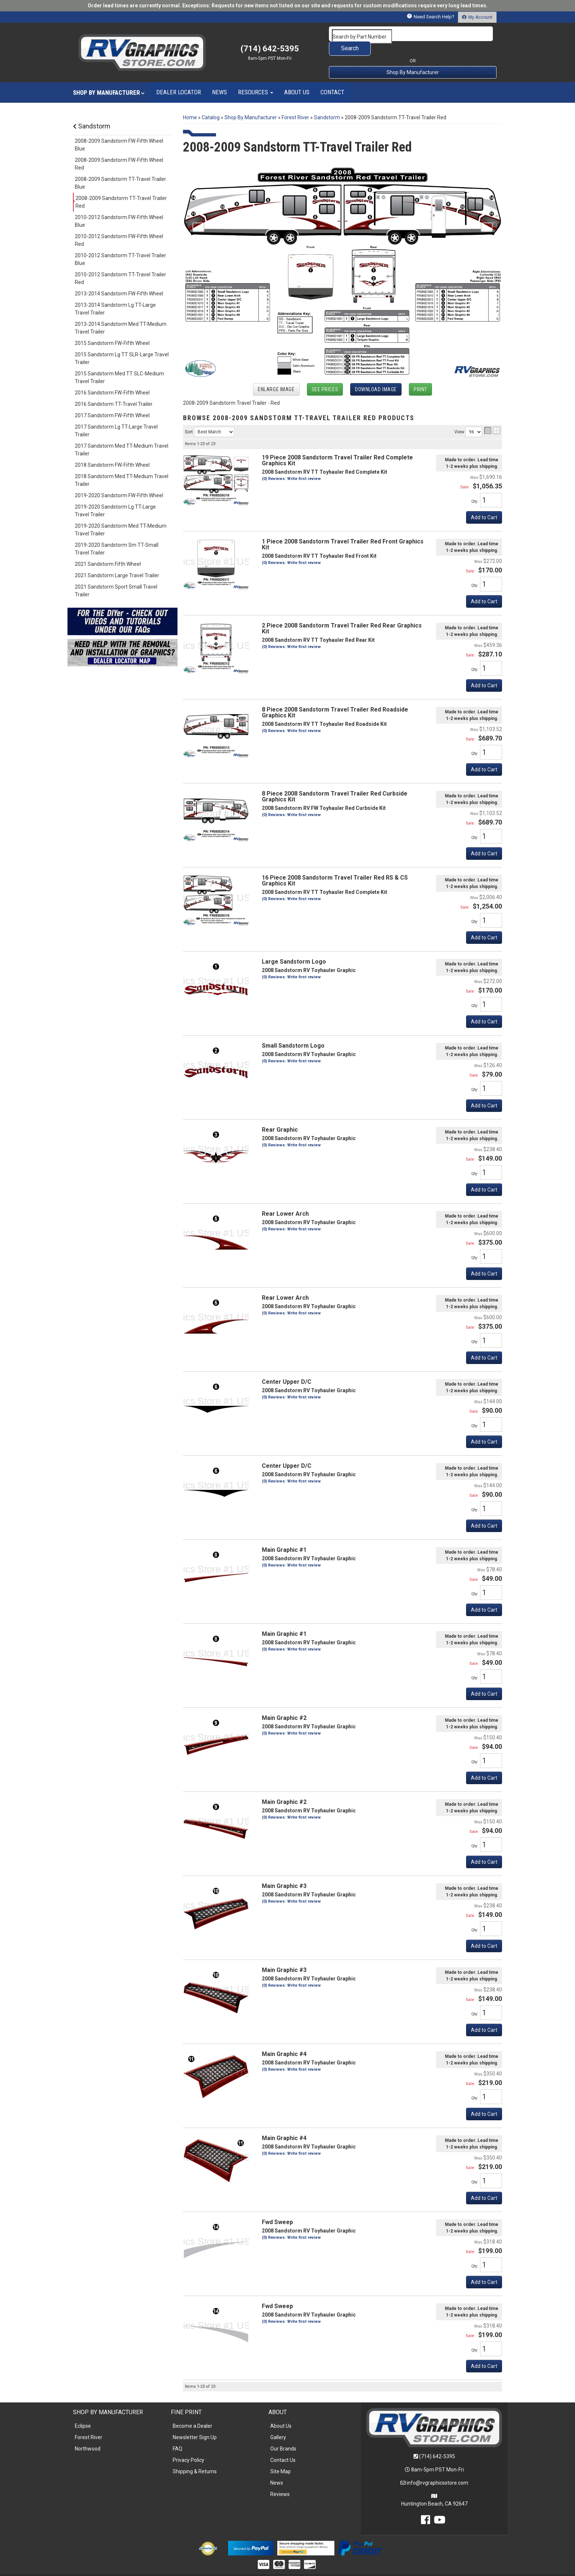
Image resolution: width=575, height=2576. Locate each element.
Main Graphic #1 (284, 1535)
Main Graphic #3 (284, 1871)
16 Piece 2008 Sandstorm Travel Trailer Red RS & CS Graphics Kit (335, 865)
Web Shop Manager (343, 2567)
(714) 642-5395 (437, 2442)
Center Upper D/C (286, 1367)
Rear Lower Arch (285, 1199)
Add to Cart (484, 755)
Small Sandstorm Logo (293, 1030)
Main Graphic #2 (284, 1703)
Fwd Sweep (277, 2207)
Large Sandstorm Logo (294, 946)
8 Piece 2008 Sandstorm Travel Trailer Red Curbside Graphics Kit (334, 781)
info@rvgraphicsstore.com (437, 2468)
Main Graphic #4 (284, 2039)
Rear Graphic (280, 1114)
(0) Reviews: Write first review (291, 800)
